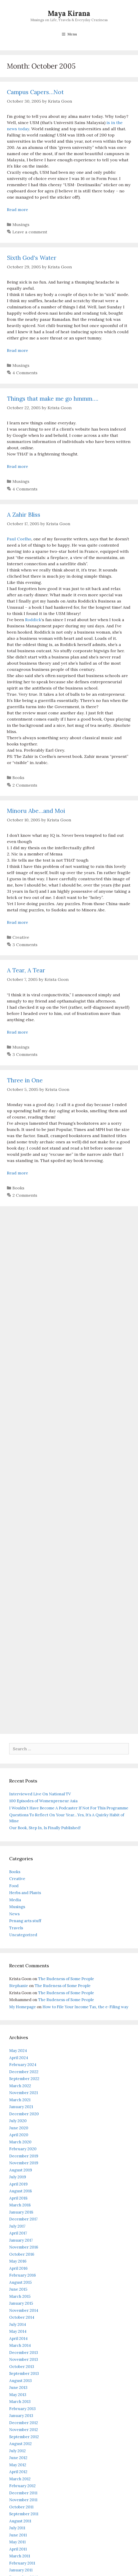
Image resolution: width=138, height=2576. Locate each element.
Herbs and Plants (25, 1892)
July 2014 (17, 2324)
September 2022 (24, 2078)
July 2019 (17, 2176)
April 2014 (18, 2338)
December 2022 (23, 2071)
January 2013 (21, 2415)
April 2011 (18, 2549)
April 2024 (18, 2057)
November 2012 (23, 2429)
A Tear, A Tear (26, 970)
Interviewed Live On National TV (40, 1794)
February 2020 (23, 2148)
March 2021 (20, 2099)
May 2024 (18, 2050)
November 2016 (23, 2247)
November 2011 (23, 2499)
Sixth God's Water (31, 257)
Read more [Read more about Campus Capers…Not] (17, 209)
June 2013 (18, 2387)
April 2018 (18, 2198)
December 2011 (23, 2492)
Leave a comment (29, 232)
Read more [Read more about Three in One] (17, 1173)
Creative (20, 937)
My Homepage (22, 2006)
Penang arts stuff (25, 1920)
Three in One (25, 1080)
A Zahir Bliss (23, 514)
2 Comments (24, 785)
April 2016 (18, 2268)
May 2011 (17, 2541)
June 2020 (18, 2127)
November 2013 (23, 2359)
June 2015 (18, 2289)
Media (15, 1899)
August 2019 (20, 2170)
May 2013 (17, 2394)
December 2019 (23, 2156)
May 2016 (17, 2261)
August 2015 (20, 2282)
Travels (16, 1927)
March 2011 (19, 2556)
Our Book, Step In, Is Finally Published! (45, 1827)
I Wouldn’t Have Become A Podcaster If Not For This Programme (68, 1808)
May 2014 (17, 2331)
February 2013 (22, 2408)
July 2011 (17, 2527)
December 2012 (23, 2422)
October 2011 (21, 2506)
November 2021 (23, 2092)
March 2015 (20, 2296)
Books (18, 777)
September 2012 (24, 2436)
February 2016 (22, 2275)
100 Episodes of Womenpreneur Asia (43, 1800)
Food (14, 1885)
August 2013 (20, 2380)
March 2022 (20, 2085)
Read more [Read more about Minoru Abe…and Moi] (17, 922)
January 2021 (21, 2106)
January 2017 (21, 2240)
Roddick (33, 619)
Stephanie (18, 1985)
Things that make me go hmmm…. (52, 398)
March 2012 (20, 2478)
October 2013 (21, 2366)
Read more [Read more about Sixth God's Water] (17, 350)
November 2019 (23, 2162)
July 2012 (17, 2450)
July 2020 (18, 2120)
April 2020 (18, 2134)
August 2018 (20, 2191)
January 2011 (21, 2570)
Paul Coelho (19, 539)
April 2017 (18, 2233)
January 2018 (21, 2212)
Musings (20, 224)
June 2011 (18, 2535)
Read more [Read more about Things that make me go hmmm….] (17, 466)
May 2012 (17, 2464)
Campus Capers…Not (35, 92)
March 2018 (20, 2205)
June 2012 (18, 2457)
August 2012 (20, 2443)
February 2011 (22, 2563)
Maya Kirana (69, 13)
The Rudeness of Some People (66, 1978)
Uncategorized (23, 1934)
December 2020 (24, 2113)
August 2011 (20, 2521)
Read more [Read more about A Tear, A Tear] (17, 1032)
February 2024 (22, 2064)
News (14, 1913)
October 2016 (21, 2254)
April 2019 (18, 2184)
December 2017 (23, 2219)
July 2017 (17, 2226)
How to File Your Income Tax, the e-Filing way (85, 2006)
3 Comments (24, 944)
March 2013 (20, 2401)
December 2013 (23, 2352)
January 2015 (21, 2303)
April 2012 (18, 2471)
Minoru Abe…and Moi (36, 810)
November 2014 (23, 2310)
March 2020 (20, 2141)
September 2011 (23, 2513)
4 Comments (24, 372)
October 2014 (21, 2317)
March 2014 (20, 2345)
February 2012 (22, 2485)
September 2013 (24, 2373)
